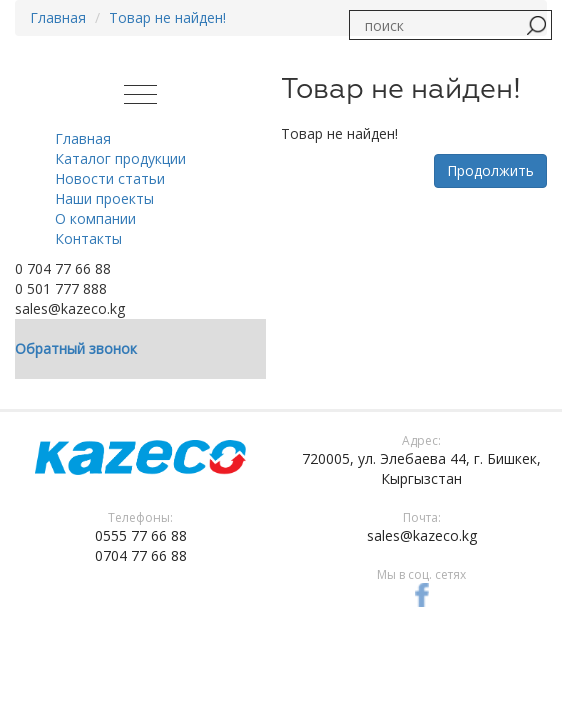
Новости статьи (110, 178)
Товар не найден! (167, 17)
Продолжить (490, 170)
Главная (58, 17)
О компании (95, 218)
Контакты (88, 238)
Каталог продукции (120, 158)
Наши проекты (104, 198)
